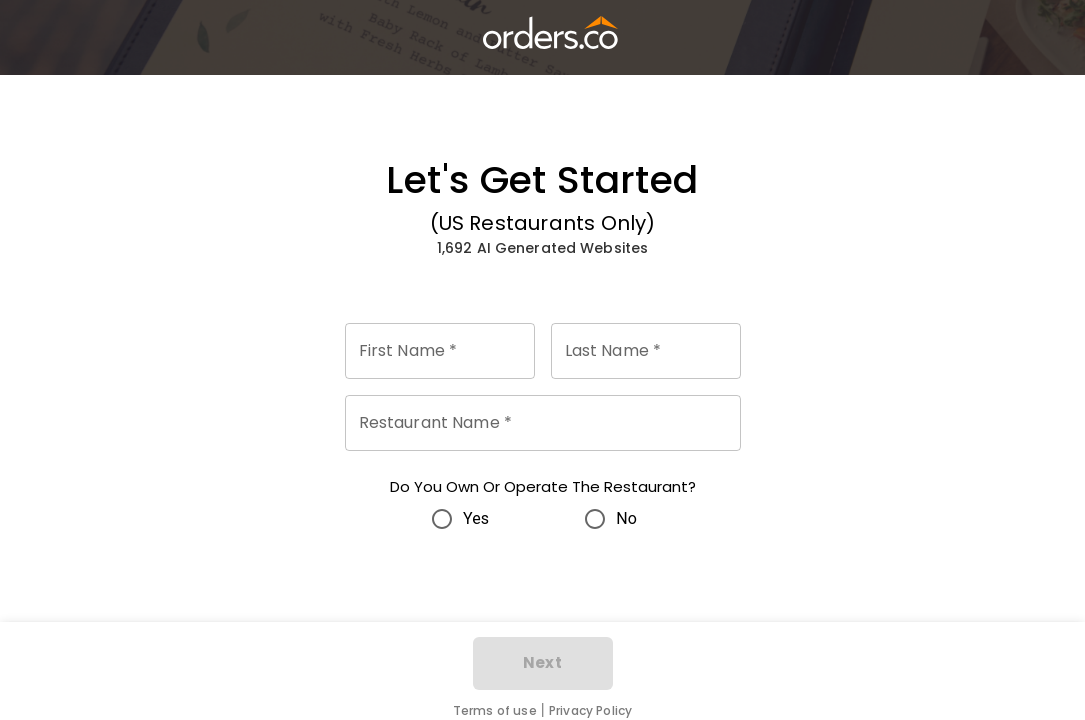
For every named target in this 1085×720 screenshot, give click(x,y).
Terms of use (495, 710)
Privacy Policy (590, 710)
